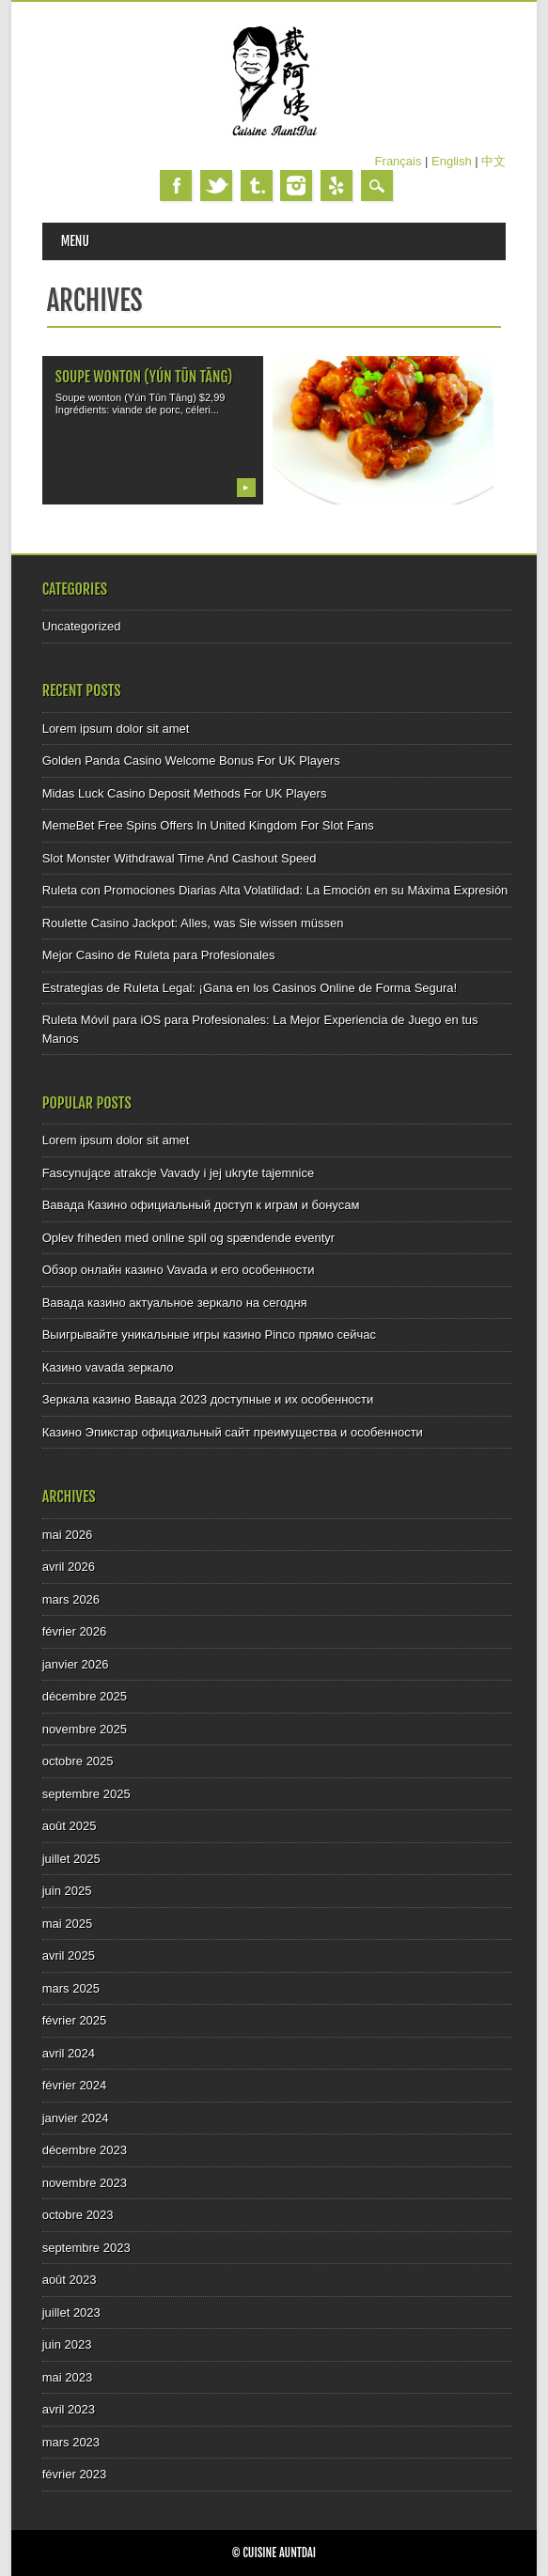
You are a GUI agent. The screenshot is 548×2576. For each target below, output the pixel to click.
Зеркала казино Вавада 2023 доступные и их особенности (208, 1399)
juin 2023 (67, 2344)
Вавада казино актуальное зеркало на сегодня (174, 1303)
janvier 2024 (75, 2118)
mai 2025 (67, 1923)
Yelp (336, 185)
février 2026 (74, 1631)
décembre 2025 (84, 1696)
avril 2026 (68, 1567)
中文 (493, 161)
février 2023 (74, 2474)
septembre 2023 (86, 2248)
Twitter (216, 185)
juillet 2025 (71, 1859)
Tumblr (257, 185)
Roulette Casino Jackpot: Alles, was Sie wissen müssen (193, 923)
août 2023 (69, 2280)
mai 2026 (67, 1535)
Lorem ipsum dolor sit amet (116, 729)
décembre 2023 (84, 2150)
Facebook (176, 185)
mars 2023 (71, 2442)
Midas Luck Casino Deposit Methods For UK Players (184, 793)
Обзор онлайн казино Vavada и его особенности (178, 1270)
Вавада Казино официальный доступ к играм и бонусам (201, 1205)
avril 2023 (68, 2409)
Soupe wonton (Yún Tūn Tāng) (144, 376)
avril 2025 (68, 1955)
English (451, 161)
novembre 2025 (84, 1729)
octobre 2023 (78, 2215)
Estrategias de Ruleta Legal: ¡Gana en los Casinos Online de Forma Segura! (250, 988)
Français (398, 161)
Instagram (296, 185)
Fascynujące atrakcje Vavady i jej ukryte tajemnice (178, 1173)
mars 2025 (71, 1988)
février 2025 (74, 2020)
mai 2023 (67, 2377)
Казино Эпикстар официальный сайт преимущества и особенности (232, 1432)
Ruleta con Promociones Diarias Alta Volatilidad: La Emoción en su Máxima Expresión (275, 890)
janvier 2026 (75, 1664)
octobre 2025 (78, 1761)
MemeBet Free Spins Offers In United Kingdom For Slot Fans (208, 825)
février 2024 (74, 2085)
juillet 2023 (71, 2312)
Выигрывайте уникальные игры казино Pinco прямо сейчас (209, 1334)
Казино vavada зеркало (108, 1367)
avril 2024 (68, 2053)
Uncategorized (81, 626)
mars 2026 (71, 1599)
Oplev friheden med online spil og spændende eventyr (188, 1238)
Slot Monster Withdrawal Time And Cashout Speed (179, 858)
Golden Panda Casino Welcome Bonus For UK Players (191, 760)
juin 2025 (67, 1891)
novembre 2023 (84, 2183)
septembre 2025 (86, 1794)
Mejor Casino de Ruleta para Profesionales (158, 955)
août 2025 (69, 1826)
